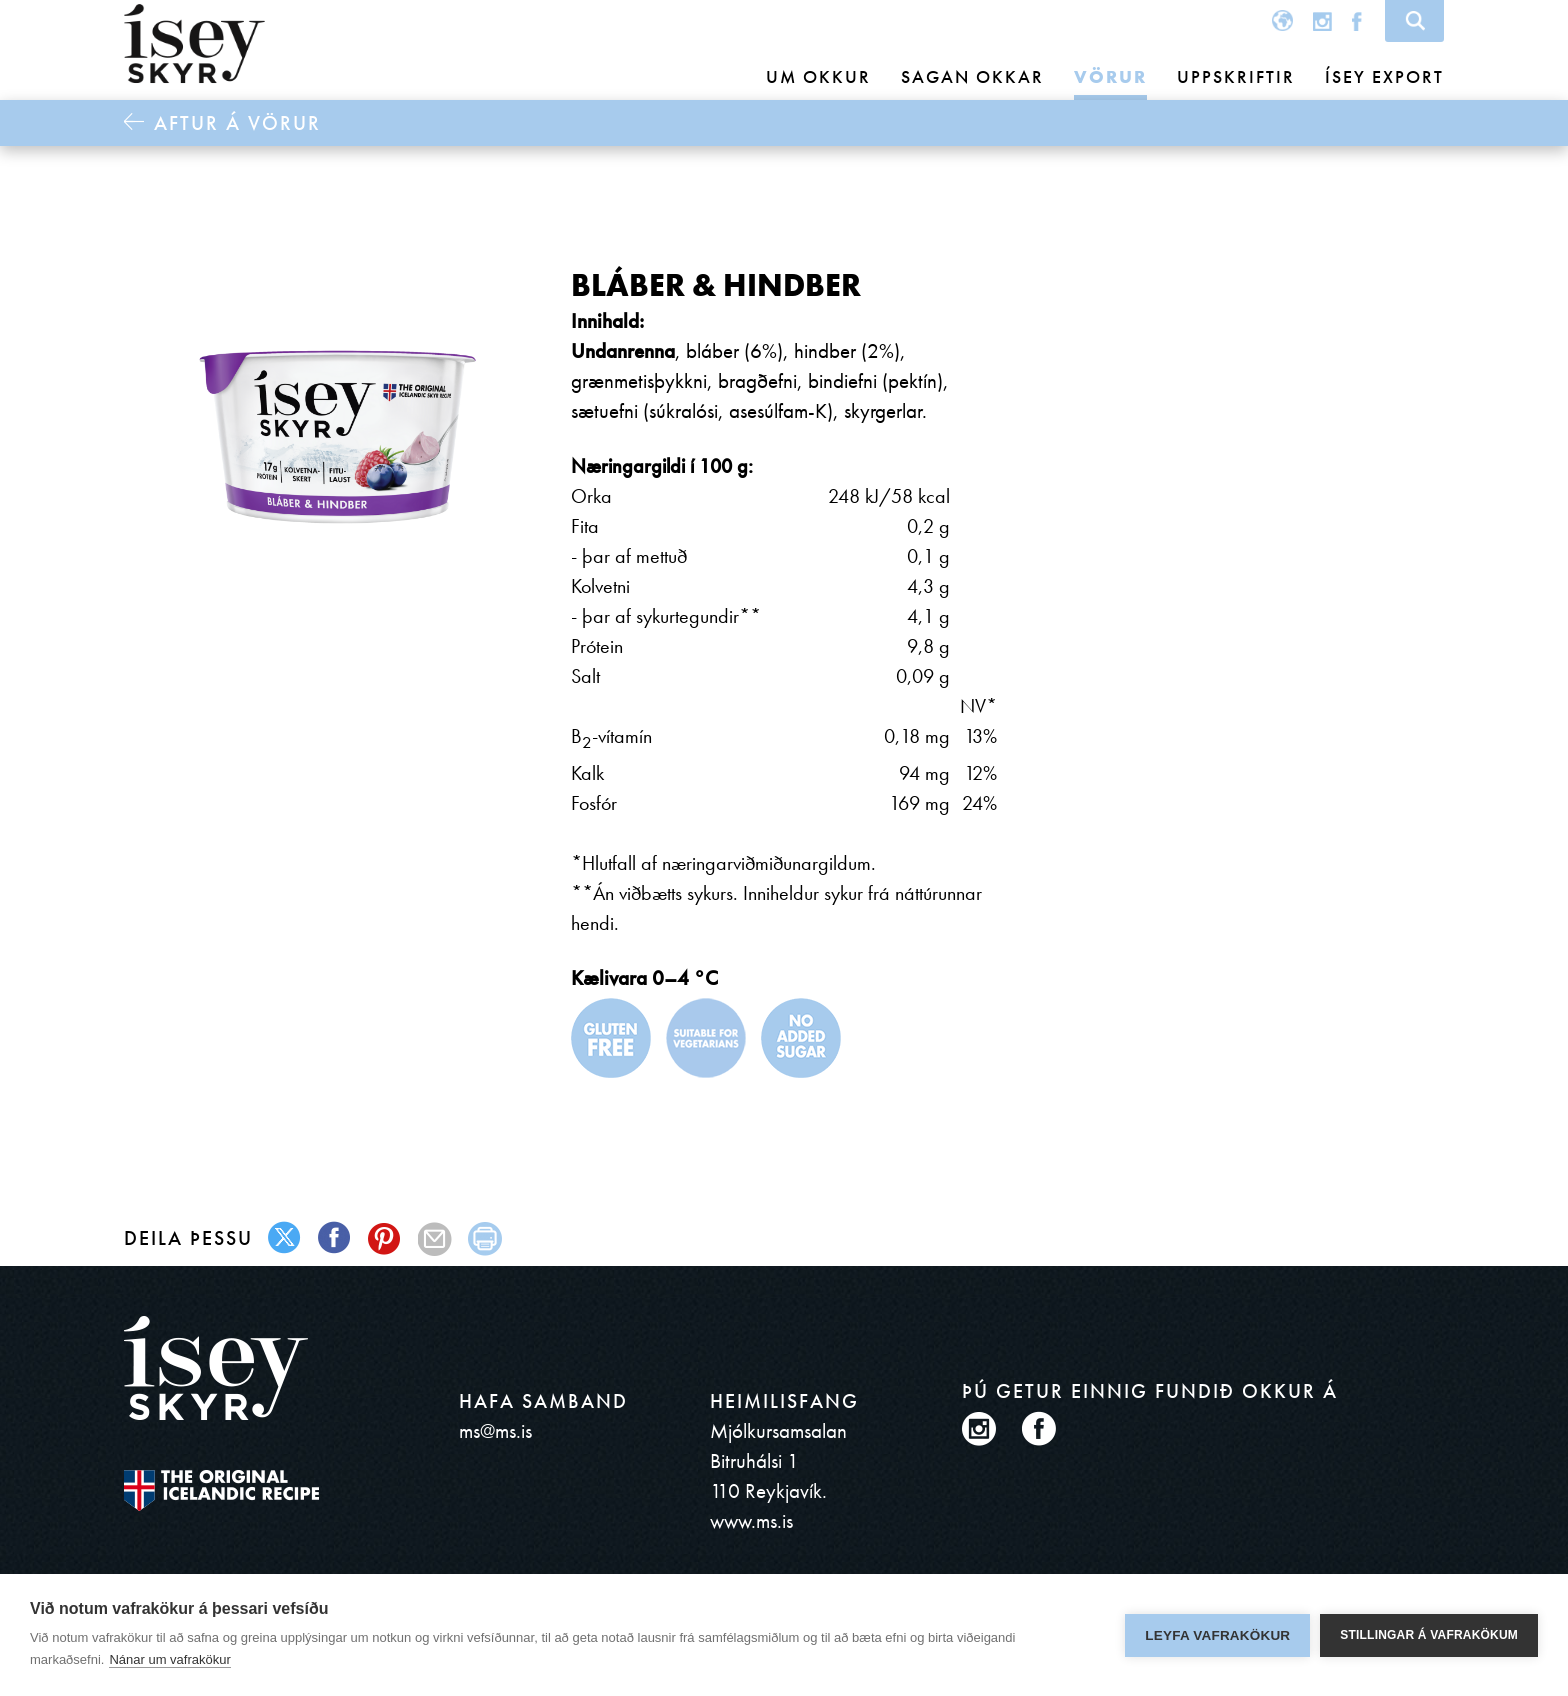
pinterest (385, 1238)
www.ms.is (751, 1520)
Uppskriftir (1236, 76)
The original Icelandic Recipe (221, 1490)
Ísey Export (1384, 76)
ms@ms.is (495, 1430)
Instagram (1322, 20)
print (485, 1238)
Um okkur (818, 76)
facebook (335, 1238)
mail (435, 1238)
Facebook (1357, 20)
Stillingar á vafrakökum (1429, 1635)
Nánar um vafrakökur (169, 1659)
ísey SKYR (194, 44)
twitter (285, 1238)
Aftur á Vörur (237, 123)
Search (1414, 21)
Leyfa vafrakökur (1217, 1635)
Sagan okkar (972, 76)
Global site (1282, 20)
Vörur (1110, 76)
